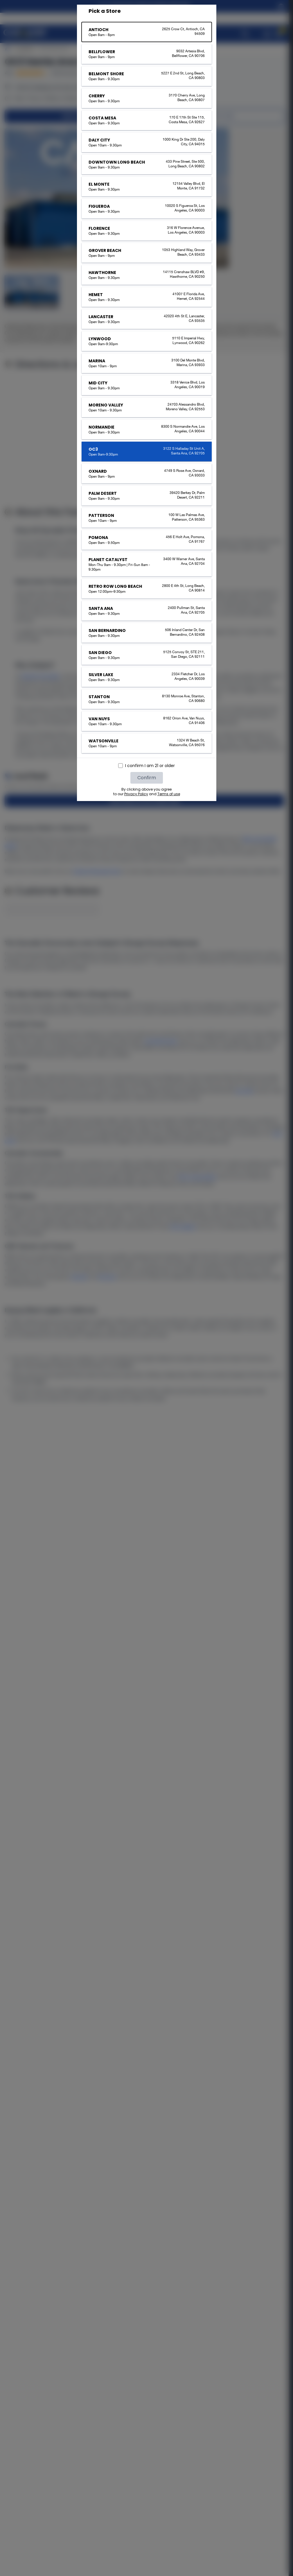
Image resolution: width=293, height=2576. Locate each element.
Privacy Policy (136, 793)
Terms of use (168, 793)
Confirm (146, 777)
